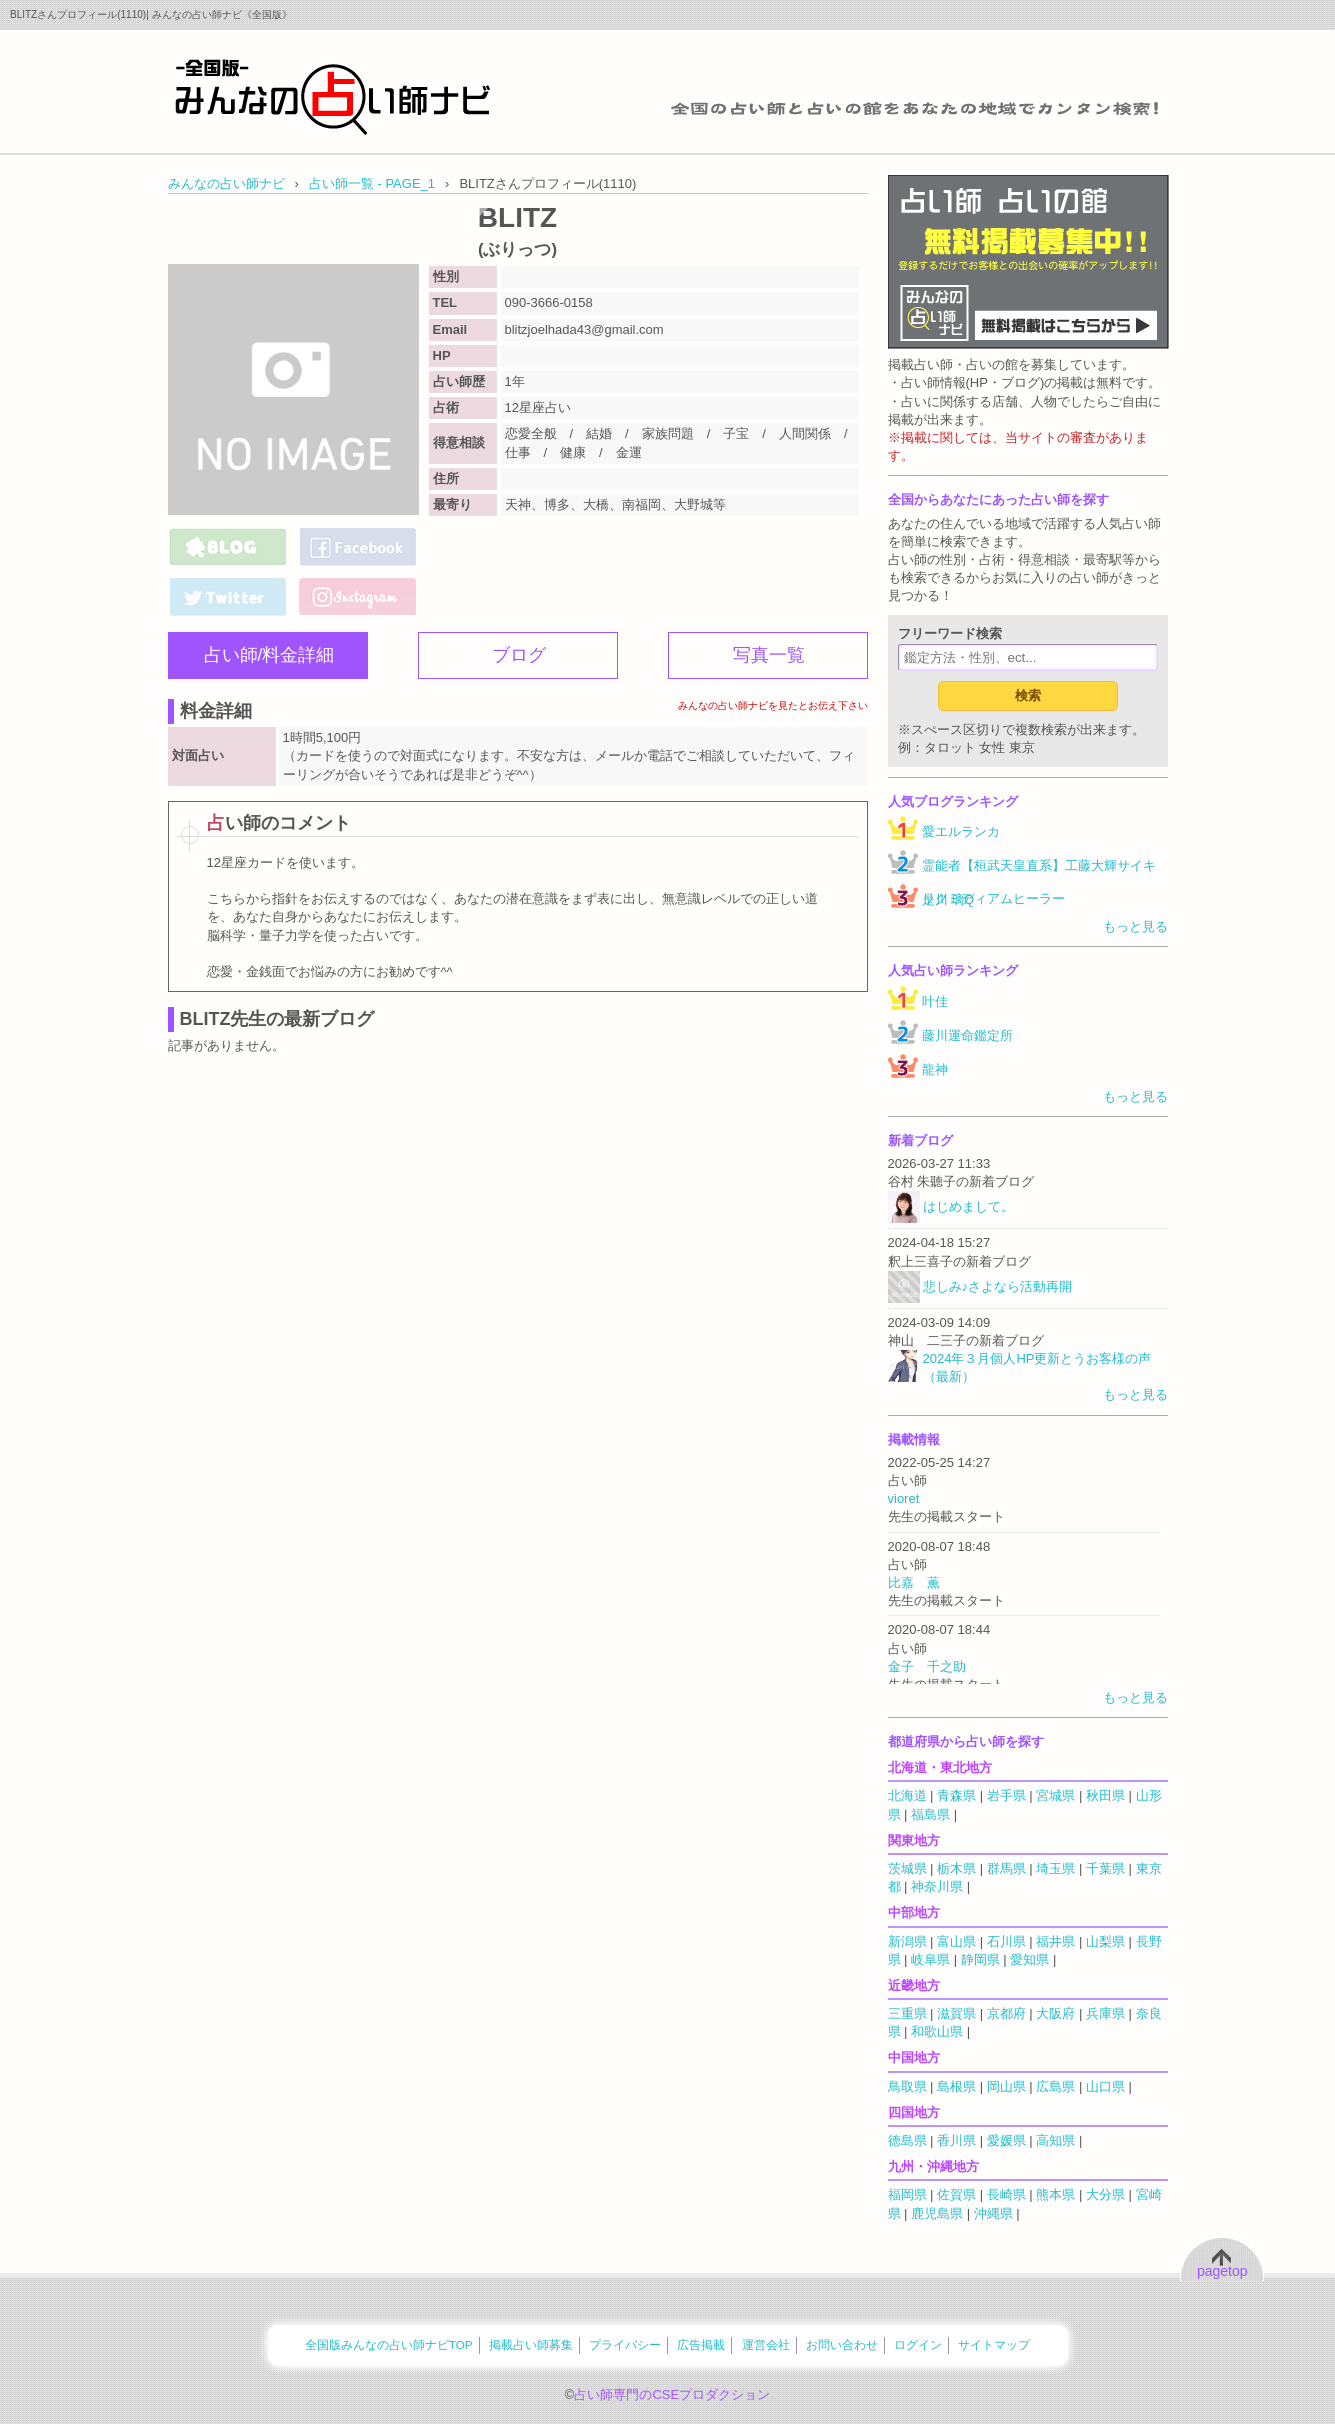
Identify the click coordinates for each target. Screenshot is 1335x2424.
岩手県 (1006, 1795)
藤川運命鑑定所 (967, 1035)
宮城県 (1055, 1795)
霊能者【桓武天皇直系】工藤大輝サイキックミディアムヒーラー (1039, 882)
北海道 (907, 1795)
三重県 (907, 2013)
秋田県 (1105, 1795)
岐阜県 (930, 1959)
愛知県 (1029, 1959)
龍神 (935, 1069)
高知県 (1055, 2140)
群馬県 (1006, 1868)
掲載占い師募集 (531, 2344)
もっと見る (1135, 926)
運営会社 (766, 2344)
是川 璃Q (948, 899)
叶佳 (935, 1001)
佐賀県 (956, 2194)
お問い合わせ (842, 2344)
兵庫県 (1105, 2013)
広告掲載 (701, 2344)
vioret (904, 1498)
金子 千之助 (927, 1666)
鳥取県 (907, 2086)
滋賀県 (956, 2013)
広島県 (1055, 2086)
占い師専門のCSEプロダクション (672, 2394)
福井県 (1055, 1941)
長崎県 (1006, 2194)
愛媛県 (1006, 2140)
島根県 (956, 2086)
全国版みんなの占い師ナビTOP (389, 2344)
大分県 (1105, 2194)
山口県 (1105, 2086)
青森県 (956, 1795)
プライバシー (625, 2344)
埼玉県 (1055, 1868)
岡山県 (1006, 2086)
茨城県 (907, 1868)
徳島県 (907, 2140)
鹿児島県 (937, 2213)
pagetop (1222, 2271)
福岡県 (907, 2194)
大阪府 (1055, 2013)
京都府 (1006, 2013)
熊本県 (1055, 2194)
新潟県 (907, 1941)
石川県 (1006, 1941)
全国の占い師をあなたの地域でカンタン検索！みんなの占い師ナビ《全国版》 (333, 96)
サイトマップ (994, 2344)
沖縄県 (993, 2213)
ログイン (918, 2344)
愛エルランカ (961, 831)
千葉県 (1105, 1868)
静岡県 (980, 1959)
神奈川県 (937, 1886)
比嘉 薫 (914, 1582)
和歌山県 (937, 2031)
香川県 (956, 2140)
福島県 (930, 1814)
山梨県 (1105, 1941)
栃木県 (956, 1868)
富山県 (956, 1941)
